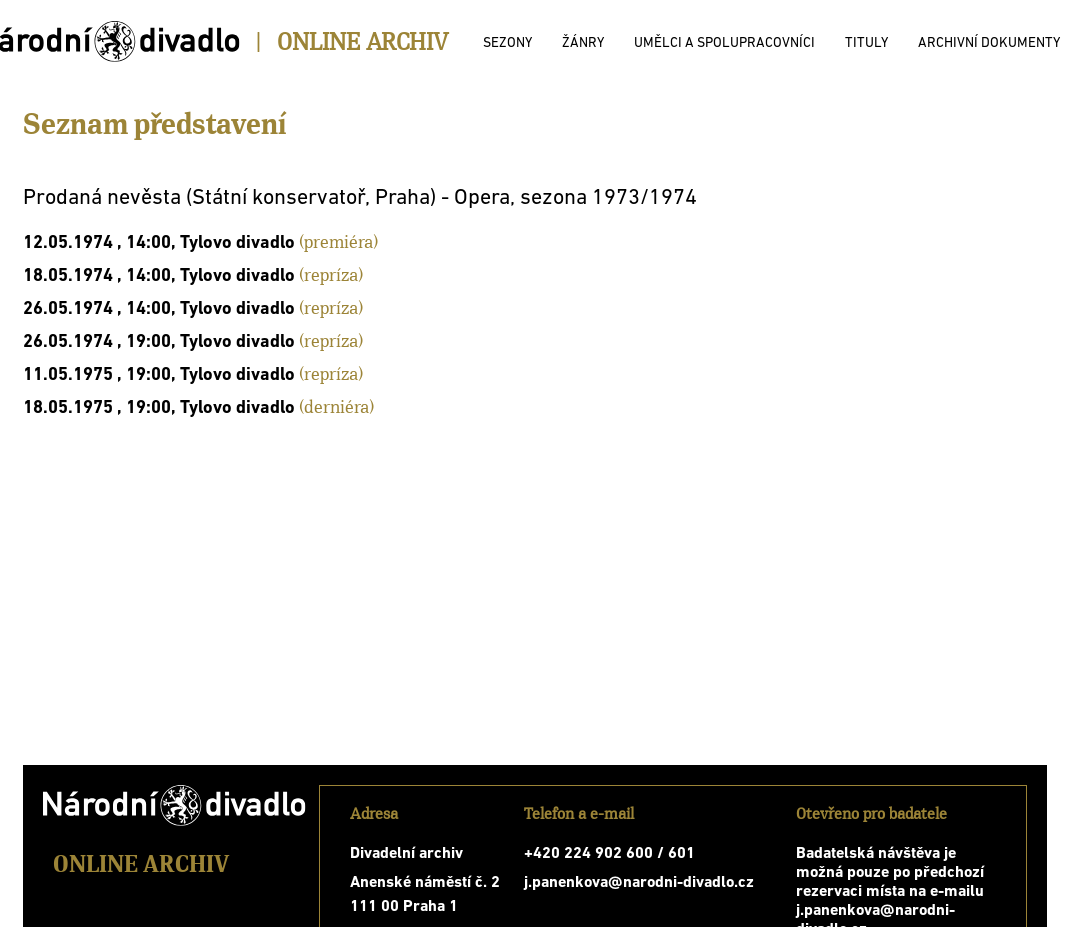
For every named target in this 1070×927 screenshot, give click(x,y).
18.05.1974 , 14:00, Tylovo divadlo (159, 276)
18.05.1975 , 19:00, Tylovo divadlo (159, 408)
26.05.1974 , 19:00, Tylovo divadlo (159, 342)
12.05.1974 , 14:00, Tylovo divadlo (159, 243)
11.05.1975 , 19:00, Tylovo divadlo (159, 375)
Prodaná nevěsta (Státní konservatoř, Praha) (229, 198)
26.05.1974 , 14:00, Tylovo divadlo (159, 309)
